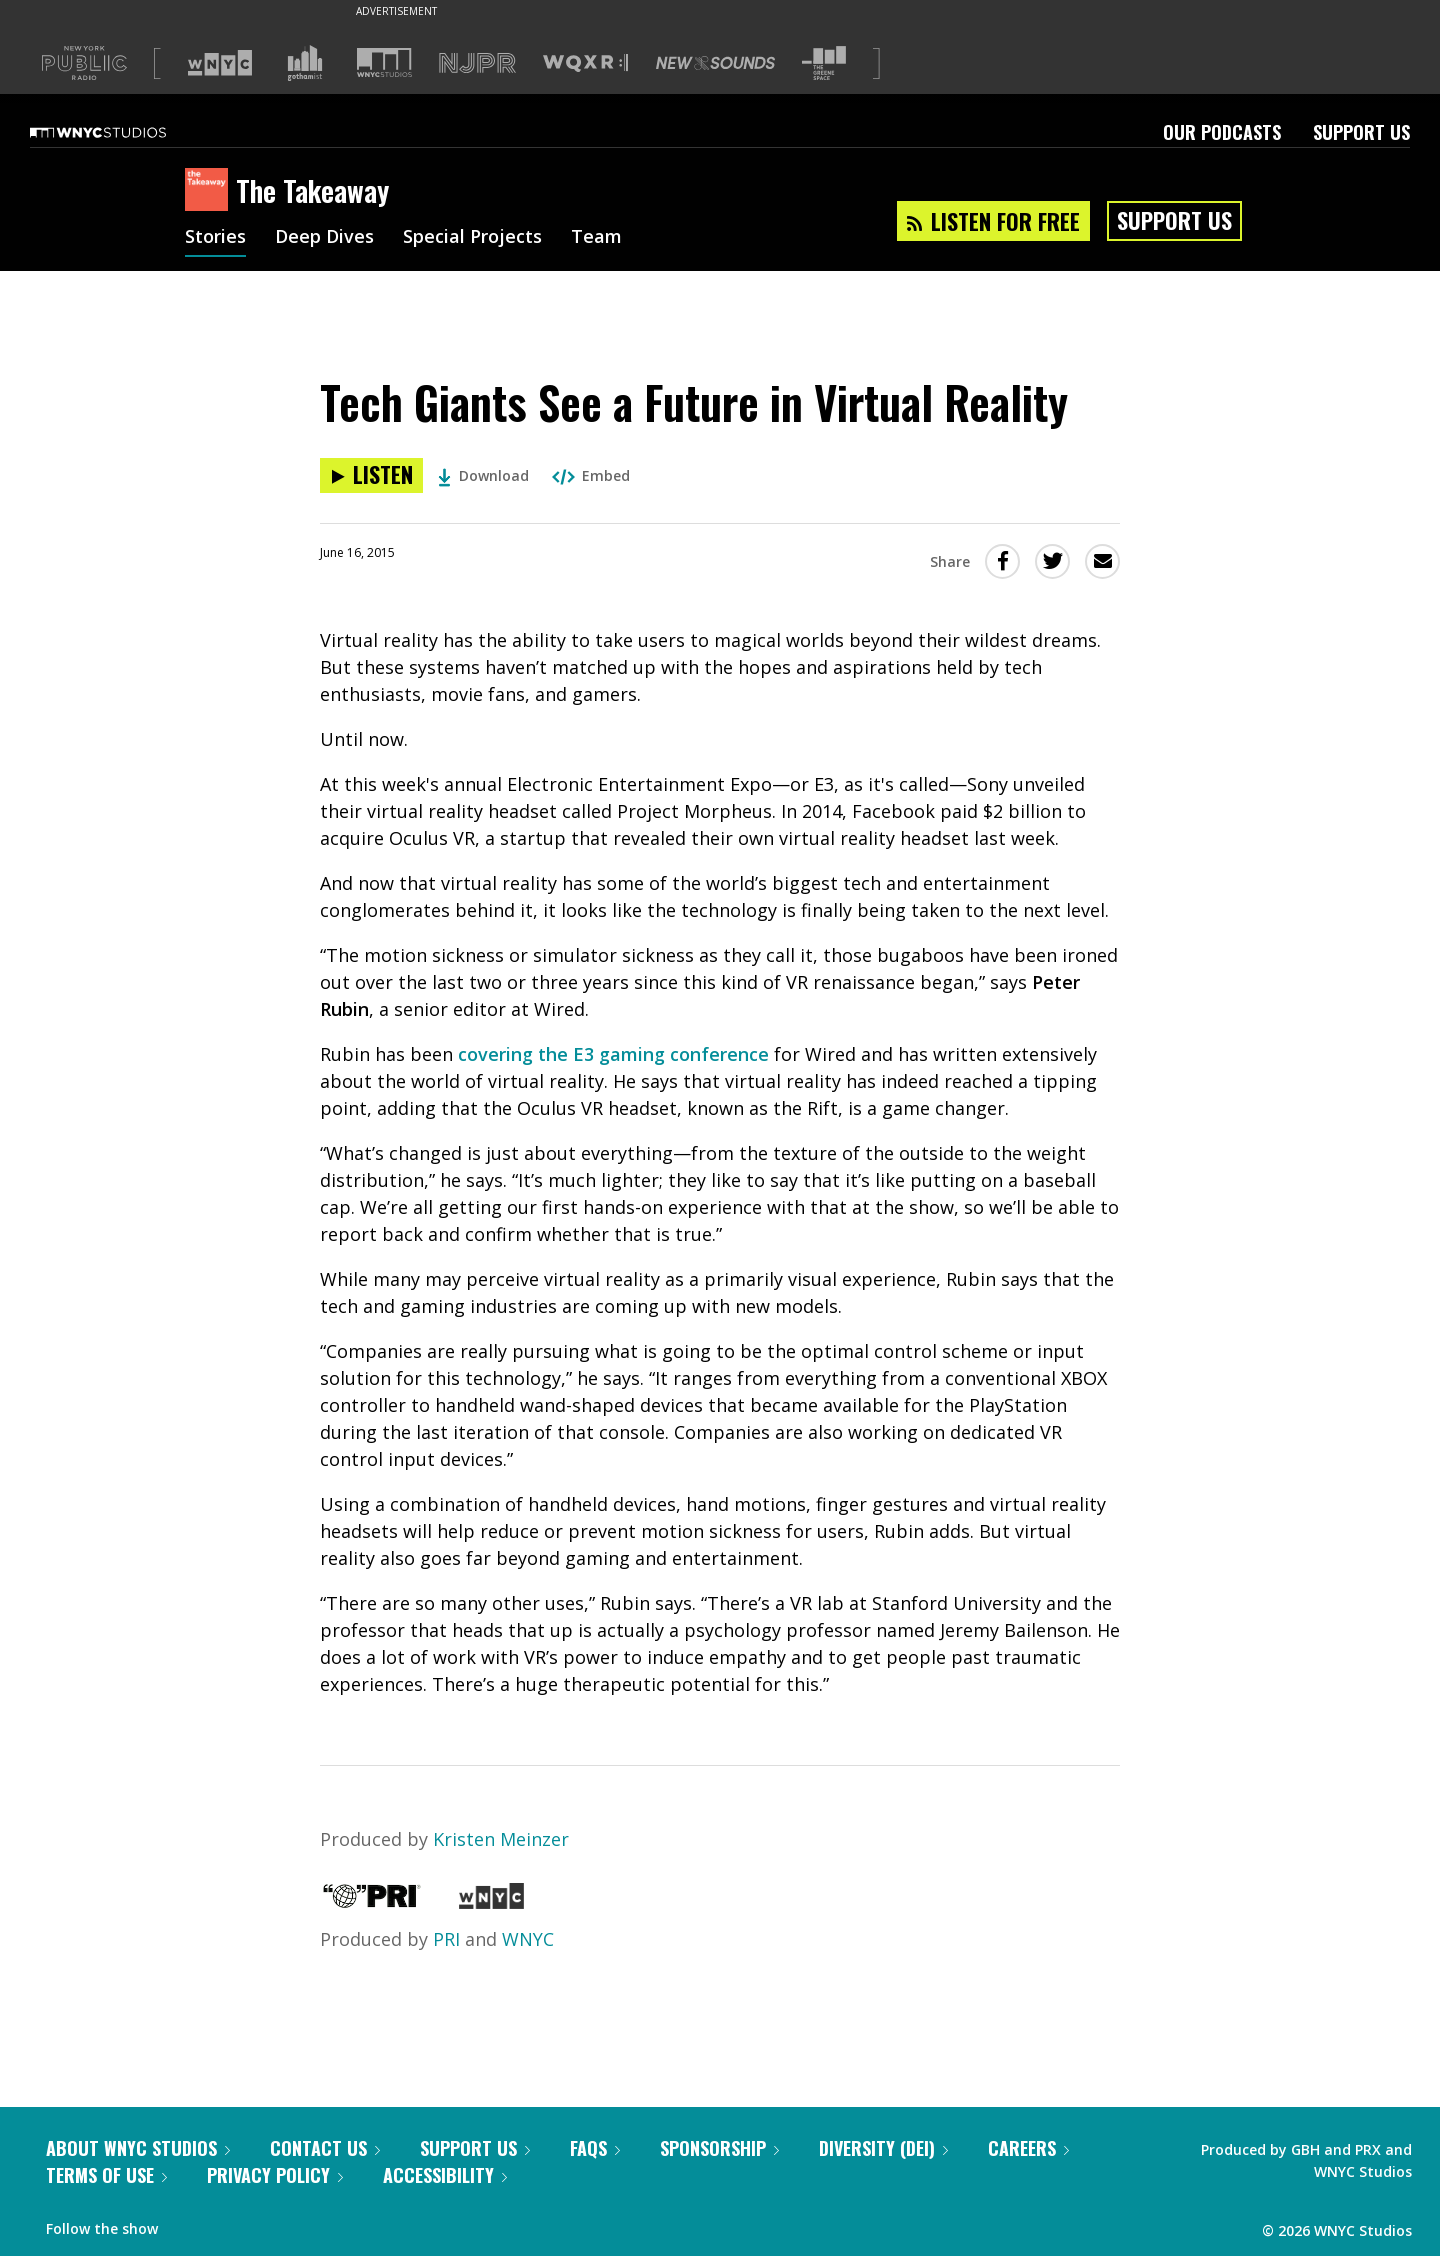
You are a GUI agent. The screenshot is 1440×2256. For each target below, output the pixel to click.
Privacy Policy (275, 2175)
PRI (446, 1939)
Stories (215, 238)
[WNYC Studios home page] (123, 132)
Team (596, 238)
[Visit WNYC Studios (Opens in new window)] (384, 62)
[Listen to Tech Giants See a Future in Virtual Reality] (371, 475)
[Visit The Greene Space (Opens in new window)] (824, 63)
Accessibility (445, 2175)
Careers (1028, 2148)
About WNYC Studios (138, 2148)
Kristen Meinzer (501, 1839)
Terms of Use (106, 2175)
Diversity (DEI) (883, 2148)
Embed (591, 475)
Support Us (1361, 132)
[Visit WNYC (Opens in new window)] (220, 63)
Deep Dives (324, 238)
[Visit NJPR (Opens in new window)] (477, 63)
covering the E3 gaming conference (613, 1054)
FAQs (595, 2148)
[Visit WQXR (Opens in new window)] (585, 63)
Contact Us (325, 2148)
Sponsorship (719, 2148)
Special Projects (472, 238)
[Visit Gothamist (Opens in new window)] (305, 63)
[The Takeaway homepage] (210, 191)
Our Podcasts (1222, 132)
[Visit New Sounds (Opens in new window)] (715, 63)
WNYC (528, 1939)
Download (483, 475)
